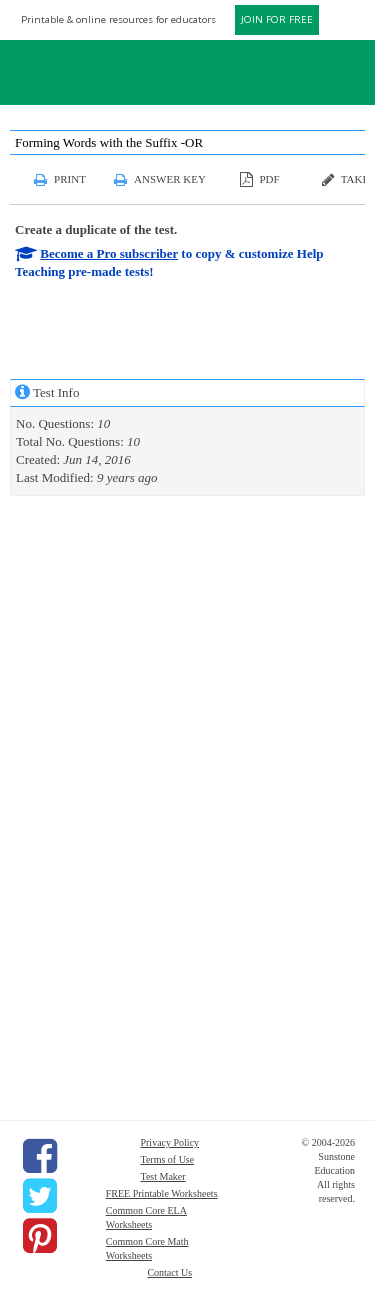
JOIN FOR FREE (277, 19)
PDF (269, 179)
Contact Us (169, 1272)
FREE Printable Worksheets (162, 1193)
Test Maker (162, 1176)
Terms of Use (167, 1159)
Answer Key (170, 179)
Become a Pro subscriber (109, 253)
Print (70, 179)
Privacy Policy (169, 1142)
